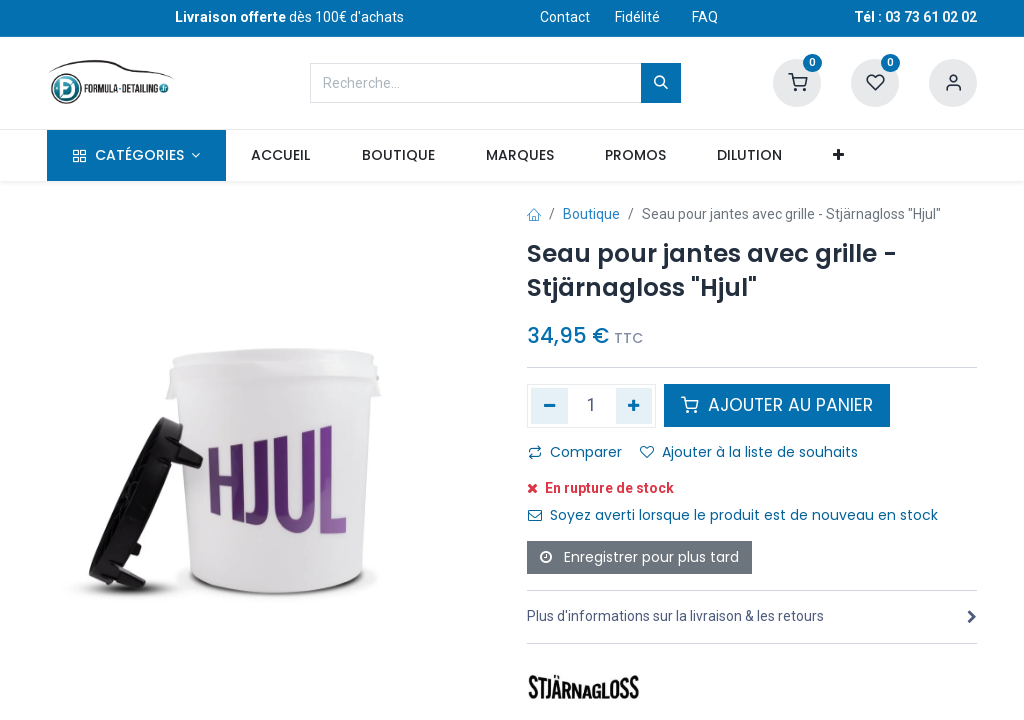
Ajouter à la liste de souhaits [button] (749, 452)
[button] (839, 156)
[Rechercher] (661, 83)
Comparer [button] (575, 452)
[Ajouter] (634, 406)
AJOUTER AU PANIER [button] (777, 405)
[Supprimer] (549, 406)
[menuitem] (281, 156)
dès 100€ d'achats (289, 17)
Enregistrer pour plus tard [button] (639, 557)
